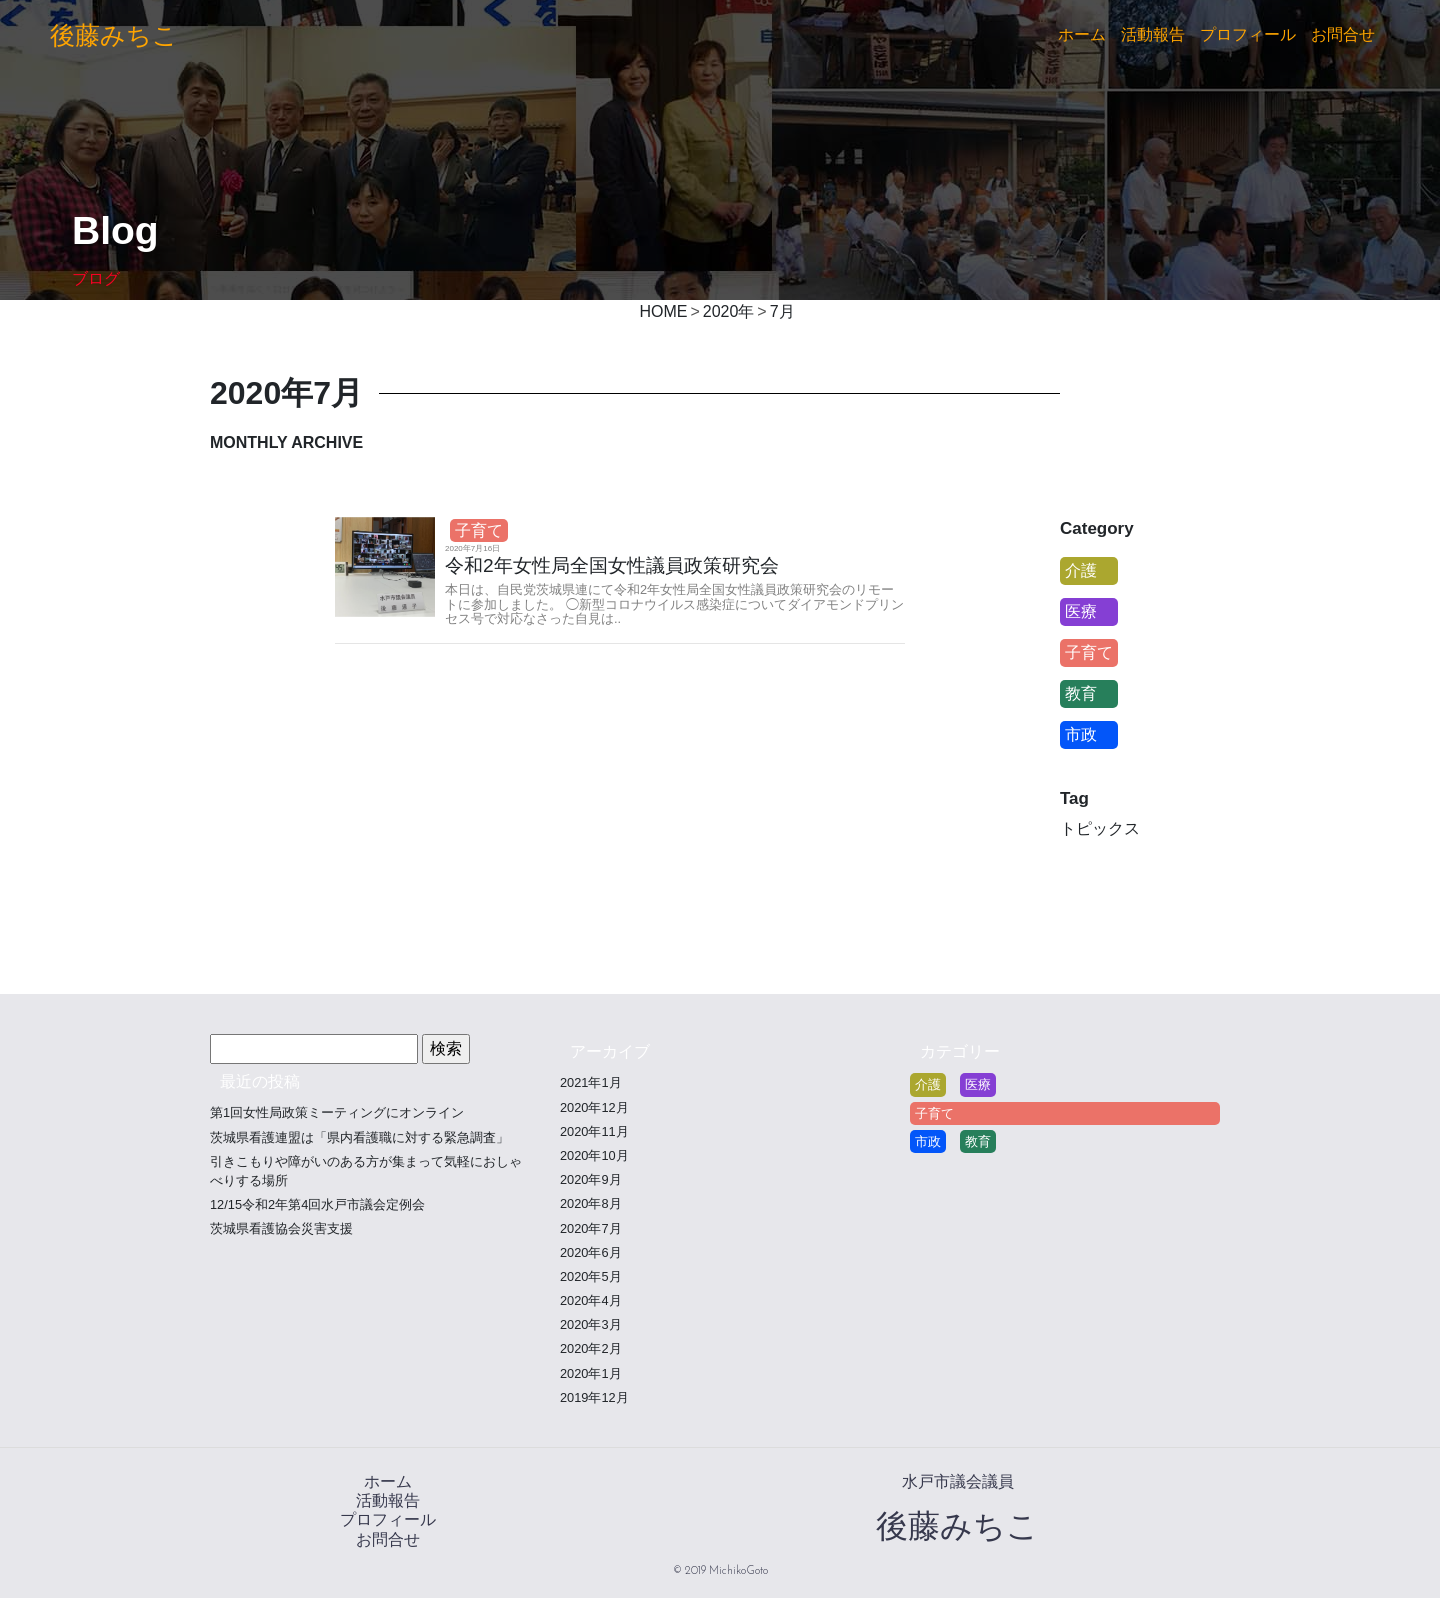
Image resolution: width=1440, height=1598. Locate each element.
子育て (479, 530)
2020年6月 (591, 1252)
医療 (1081, 611)
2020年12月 (594, 1107)
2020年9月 (591, 1179)
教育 (1081, 693)
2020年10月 (594, 1155)
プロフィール (1248, 34)
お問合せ (1343, 34)
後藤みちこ (114, 35)
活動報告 (1153, 34)
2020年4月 (591, 1300)
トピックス (1100, 828)
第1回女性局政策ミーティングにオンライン (337, 1112)
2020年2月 (591, 1348)
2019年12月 (594, 1397)
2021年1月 (591, 1082)
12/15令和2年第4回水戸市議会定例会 (317, 1204)
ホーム (1082, 34)
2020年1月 (591, 1373)
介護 (1081, 570)
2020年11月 (594, 1131)
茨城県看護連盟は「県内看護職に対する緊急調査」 (359, 1137)
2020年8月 (591, 1203)
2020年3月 (591, 1324)
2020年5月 (591, 1276)
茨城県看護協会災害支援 (281, 1228)
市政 (1081, 734)
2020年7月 (591, 1228)
